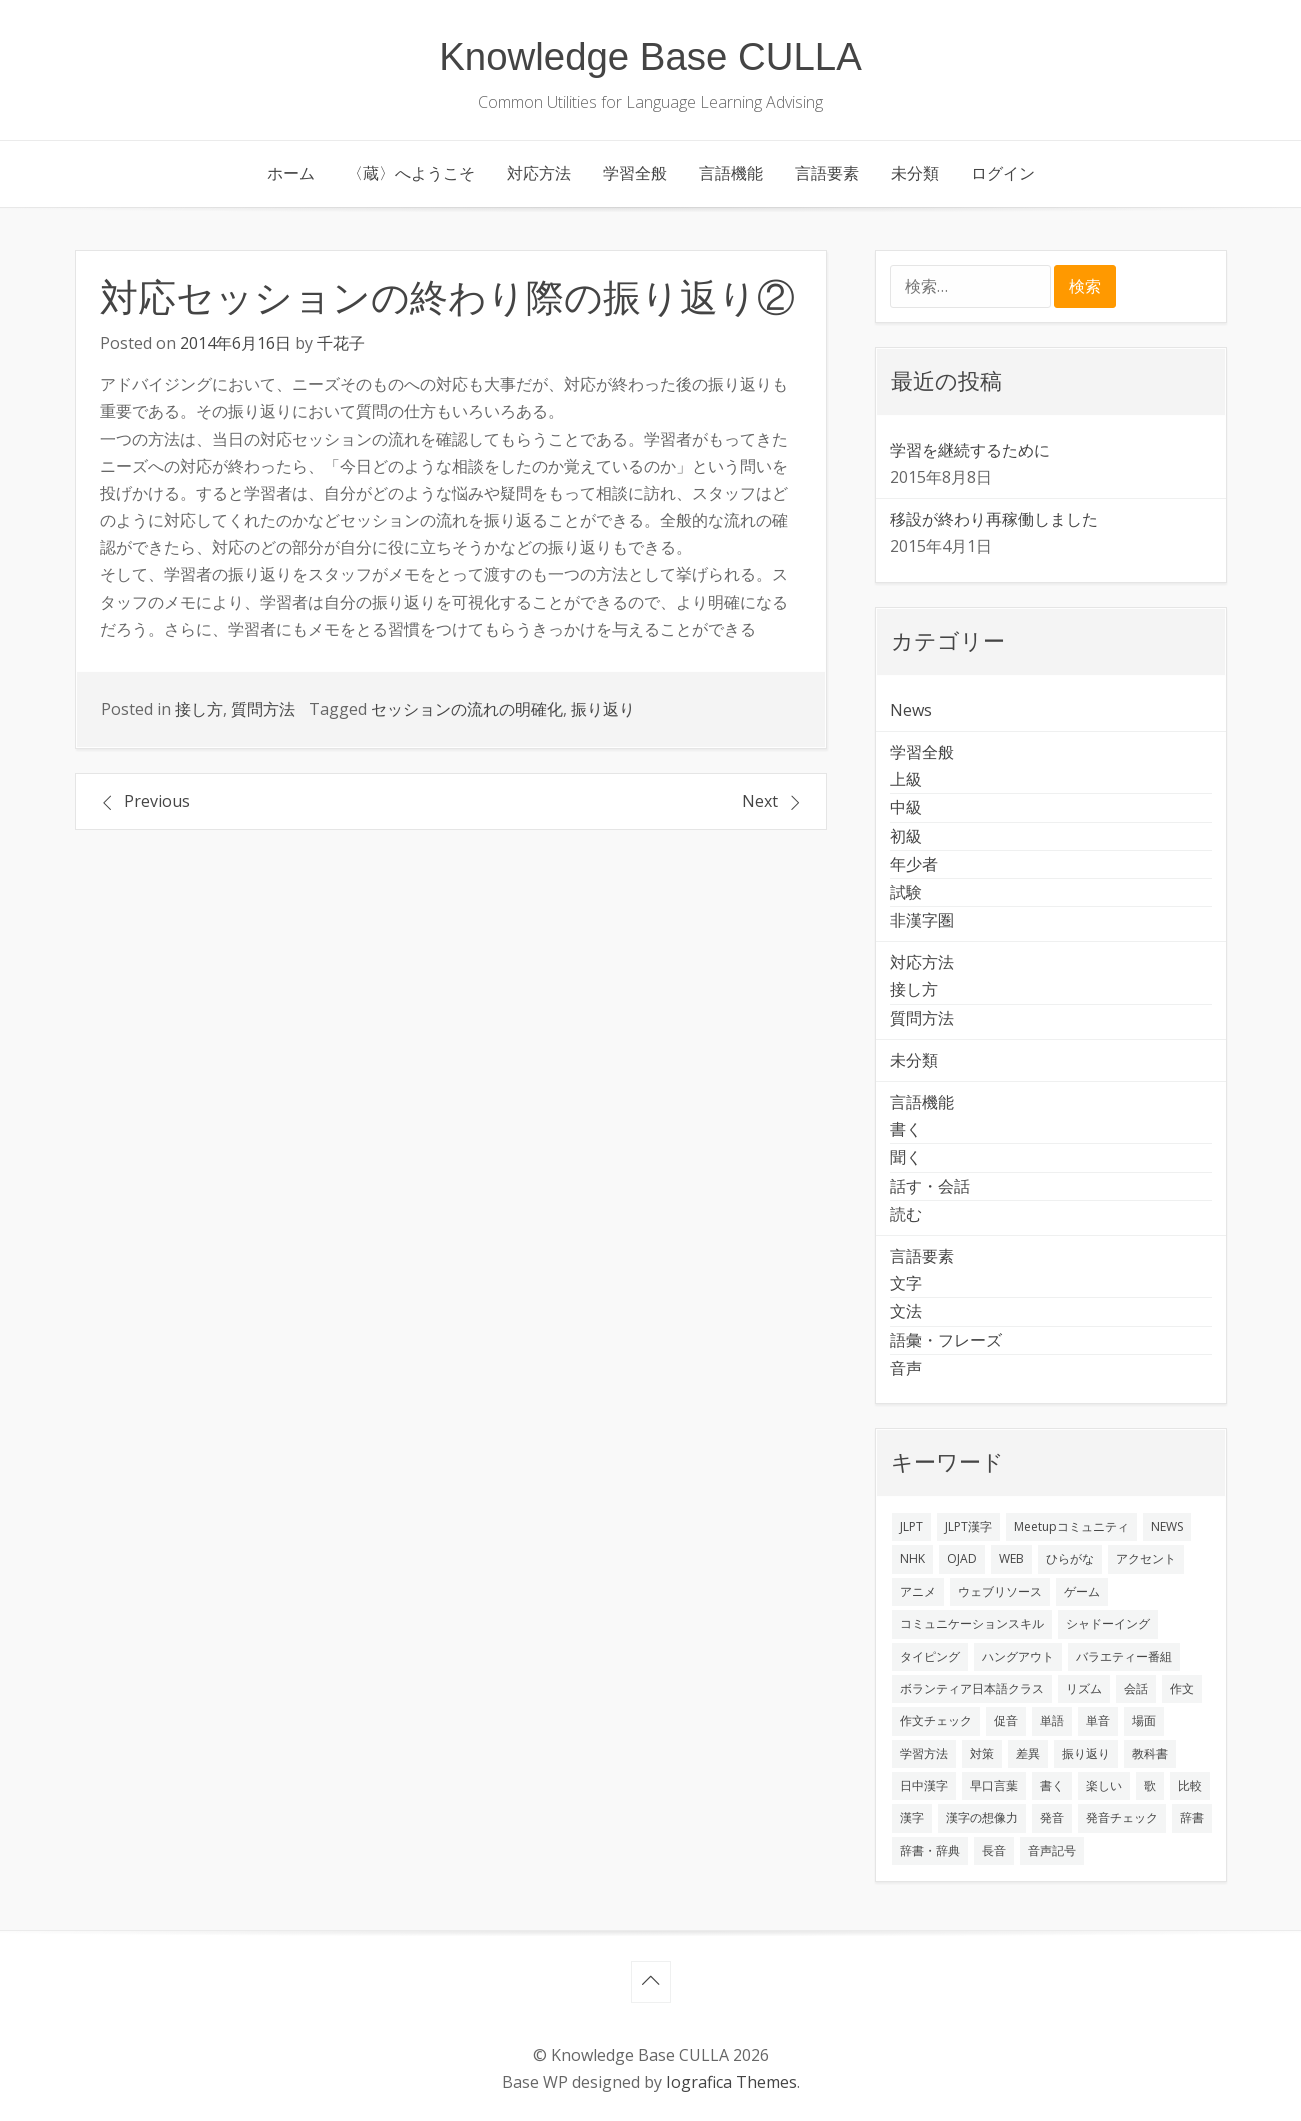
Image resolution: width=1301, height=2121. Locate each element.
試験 (906, 892)
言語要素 (827, 173)
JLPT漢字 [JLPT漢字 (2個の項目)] (968, 1526)
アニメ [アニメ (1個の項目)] (918, 1591)
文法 (906, 1311)
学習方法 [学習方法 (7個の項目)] (924, 1753)
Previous (157, 801)
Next (760, 801)
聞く (906, 1157)
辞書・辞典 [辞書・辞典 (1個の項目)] (930, 1850)
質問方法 (263, 709)
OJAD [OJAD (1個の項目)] (962, 1558)
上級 (906, 779)
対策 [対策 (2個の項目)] (982, 1753)
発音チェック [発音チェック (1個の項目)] (1122, 1817)
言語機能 (731, 173)
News (911, 710)
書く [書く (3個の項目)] (1052, 1785)
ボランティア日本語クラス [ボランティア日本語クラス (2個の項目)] (972, 1688)
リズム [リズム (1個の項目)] (1084, 1688)
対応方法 (539, 173)
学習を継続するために (970, 450)
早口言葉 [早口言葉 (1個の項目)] (994, 1785)
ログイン (1003, 173)
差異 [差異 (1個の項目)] (1028, 1753)
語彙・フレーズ (946, 1340)
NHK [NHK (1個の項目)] (912, 1558)
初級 (906, 836)
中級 (906, 807)
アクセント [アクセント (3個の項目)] (1146, 1558)
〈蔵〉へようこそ (411, 173)
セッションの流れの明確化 (467, 709)
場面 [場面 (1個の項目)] (1144, 1720)
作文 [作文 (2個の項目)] (1182, 1688)
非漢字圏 (922, 920)
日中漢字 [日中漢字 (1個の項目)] (924, 1785)
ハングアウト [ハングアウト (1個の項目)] (1018, 1656)
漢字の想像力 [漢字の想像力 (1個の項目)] (982, 1817)
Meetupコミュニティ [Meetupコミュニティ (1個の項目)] (1071, 1526)
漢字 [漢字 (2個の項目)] (912, 1817)
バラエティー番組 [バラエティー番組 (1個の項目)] (1124, 1656)
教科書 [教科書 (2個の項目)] (1150, 1753)
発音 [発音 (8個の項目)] (1052, 1817)
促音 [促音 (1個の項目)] (1006, 1720)
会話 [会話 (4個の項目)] (1136, 1688)
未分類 (915, 173)
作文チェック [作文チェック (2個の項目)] (936, 1720)
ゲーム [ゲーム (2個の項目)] (1082, 1591)
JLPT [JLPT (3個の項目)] (911, 1526)
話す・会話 (930, 1186)
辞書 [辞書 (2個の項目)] (1192, 1817)
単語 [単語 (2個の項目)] (1052, 1720)
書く (906, 1129)
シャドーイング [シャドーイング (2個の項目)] (1108, 1623)
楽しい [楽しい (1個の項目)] (1104, 1785)
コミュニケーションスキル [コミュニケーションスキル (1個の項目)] (972, 1623)
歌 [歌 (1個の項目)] (1150, 1785)
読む (906, 1214)
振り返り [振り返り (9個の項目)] (1086, 1753)
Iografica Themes (731, 2082)
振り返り (603, 709)
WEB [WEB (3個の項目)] (1011, 1558)
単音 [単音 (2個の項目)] (1098, 1720)
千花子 (341, 343)
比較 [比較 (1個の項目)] (1190, 1785)
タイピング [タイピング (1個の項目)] (930, 1656)
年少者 (914, 864)
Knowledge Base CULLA (650, 56)
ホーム (291, 173)
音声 (906, 1368)
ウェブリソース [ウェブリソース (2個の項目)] (1000, 1591)
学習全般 (635, 173)
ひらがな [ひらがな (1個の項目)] (1070, 1558)
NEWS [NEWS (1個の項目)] (1167, 1526)
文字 (906, 1283)
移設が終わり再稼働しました (994, 519)
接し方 (199, 709)
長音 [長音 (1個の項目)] (994, 1850)
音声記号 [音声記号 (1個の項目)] (1052, 1850)
